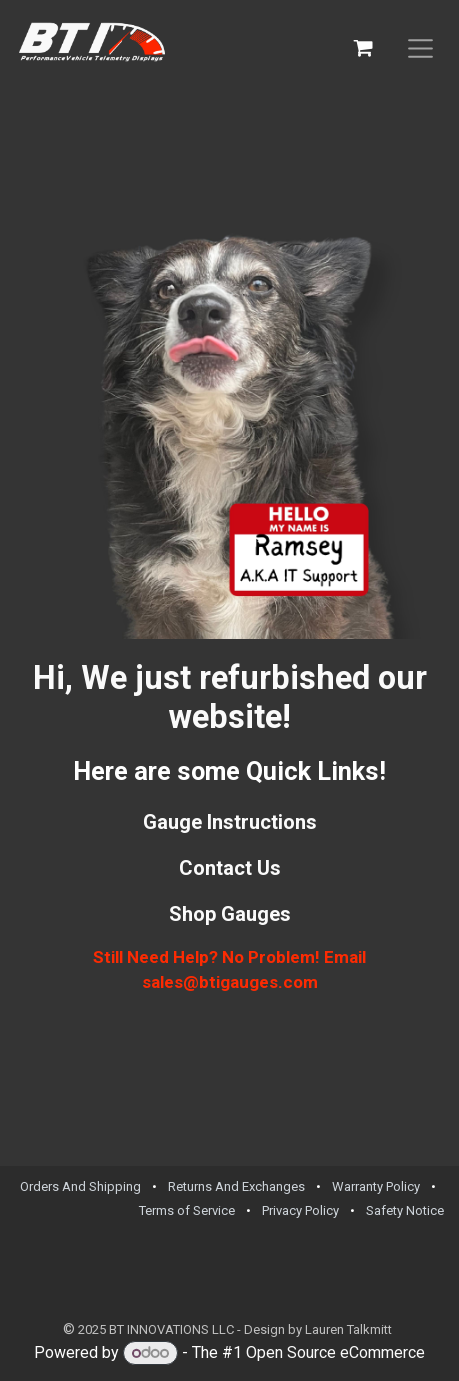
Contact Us (230, 868)
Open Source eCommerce (335, 1352)
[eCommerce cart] (364, 48)
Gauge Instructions (230, 822)
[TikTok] (430, 1269)
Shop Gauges (230, 914)
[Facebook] (399, 1269)
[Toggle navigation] (421, 48)
